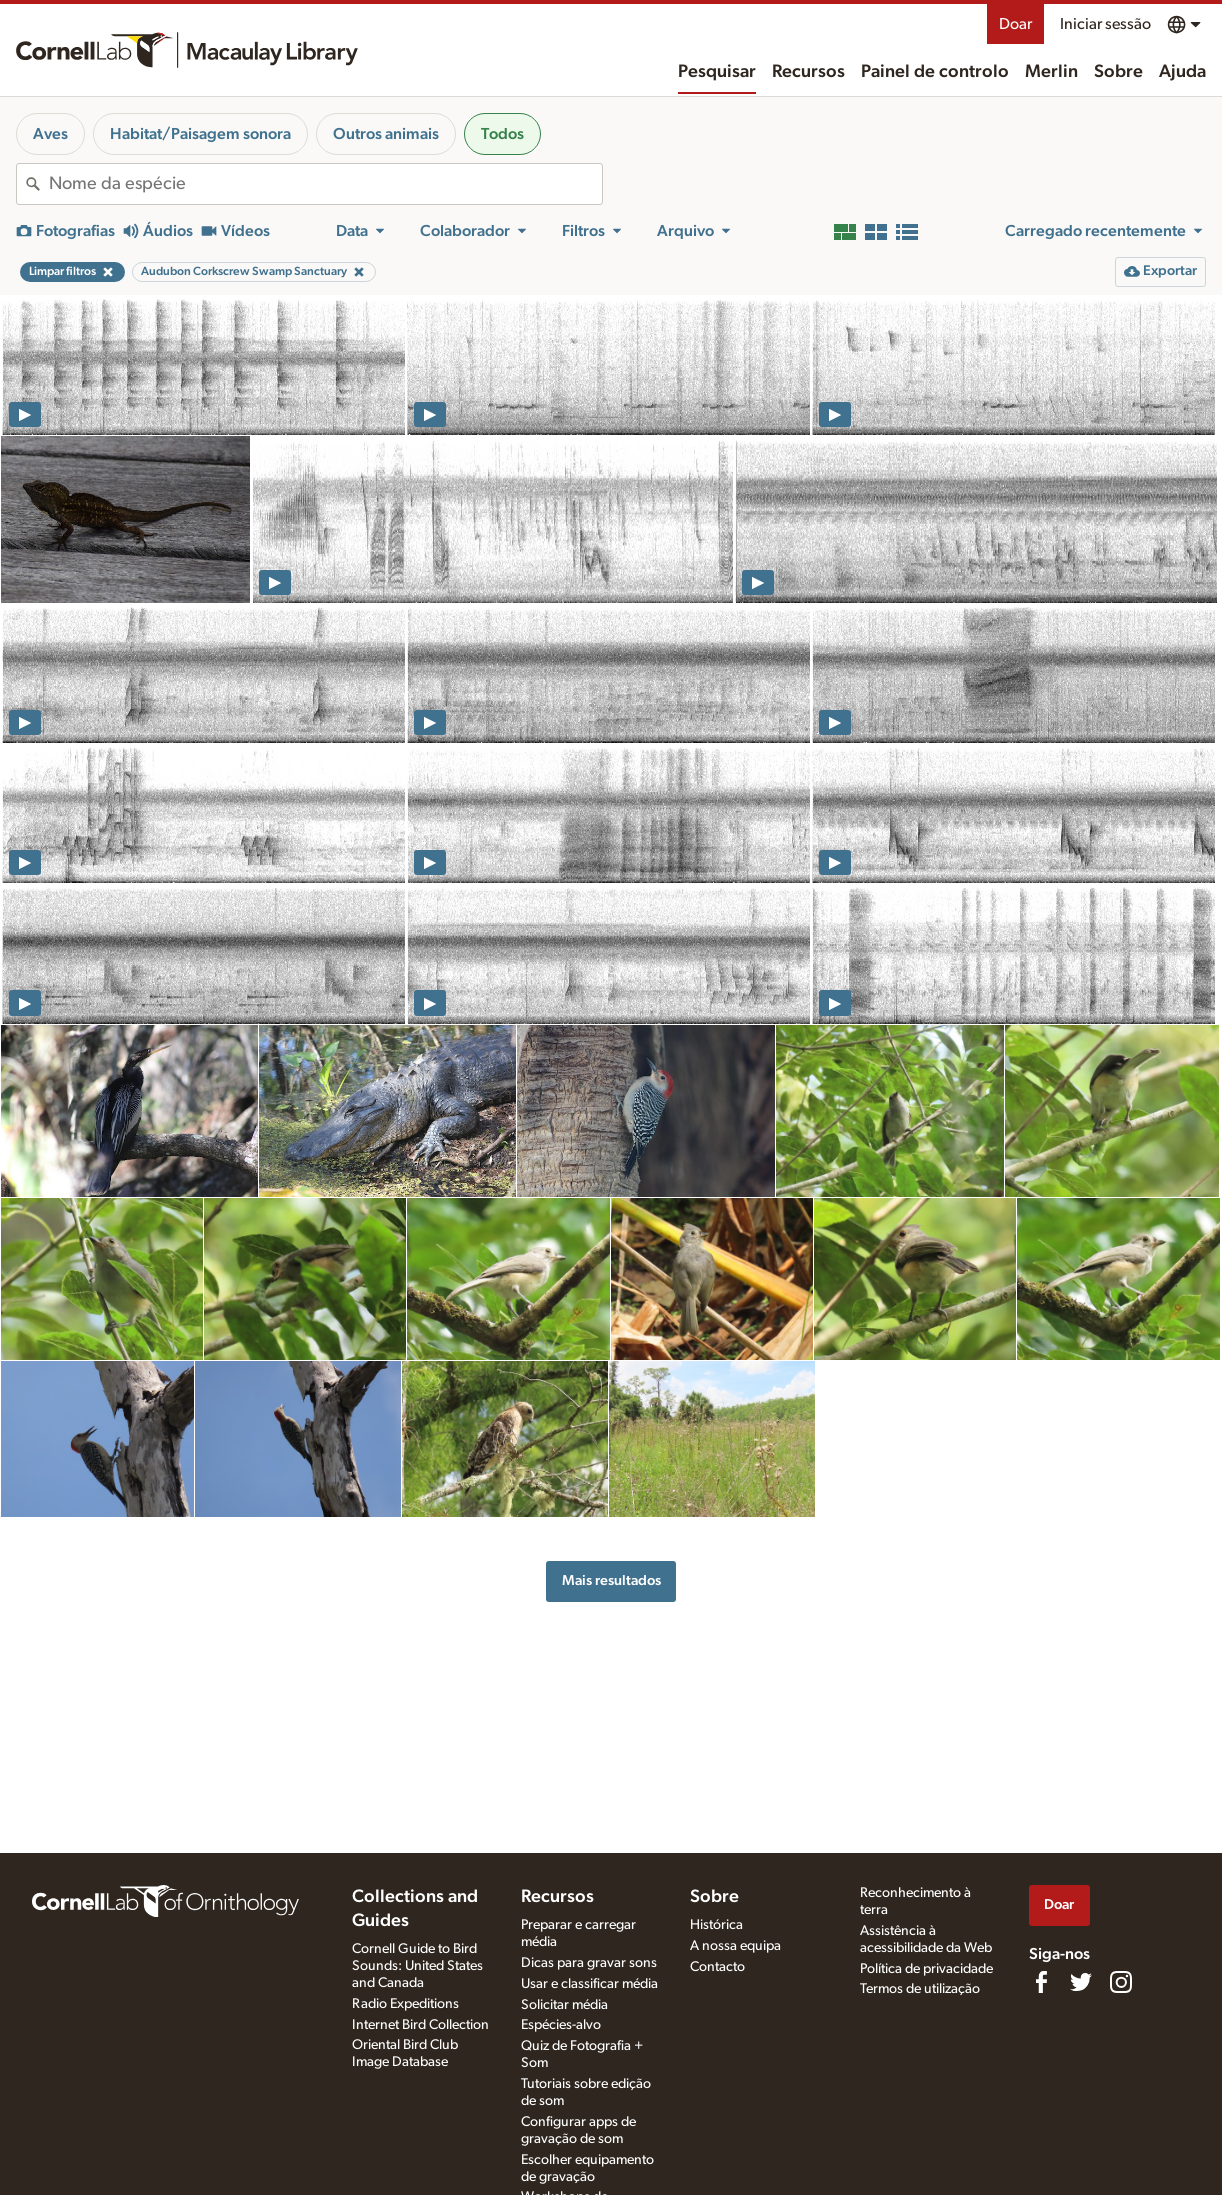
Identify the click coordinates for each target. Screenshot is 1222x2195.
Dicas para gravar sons (589, 1963)
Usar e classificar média (589, 1984)
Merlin (1051, 72)
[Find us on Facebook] (1041, 1982)
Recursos (808, 72)
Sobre (1118, 72)
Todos (502, 134)
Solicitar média (564, 2005)
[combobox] (325, 184)
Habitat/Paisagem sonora (200, 134)
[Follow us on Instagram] (1121, 1982)
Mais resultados (611, 1580)
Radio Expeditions (405, 2004)
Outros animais (386, 134)
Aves (50, 134)
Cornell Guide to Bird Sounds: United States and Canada (417, 1966)
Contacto (717, 1967)
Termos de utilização (920, 1989)
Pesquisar (717, 72)
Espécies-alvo (561, 2025)
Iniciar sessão (1105, 24)
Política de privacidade (926, 1969)
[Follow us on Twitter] (1081, 1982)
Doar (1015, 24)
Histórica (716, 1925)
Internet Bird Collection (420, 2025)
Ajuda (1182, 72)
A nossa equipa (735, 1946)
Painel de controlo (935, 72)
